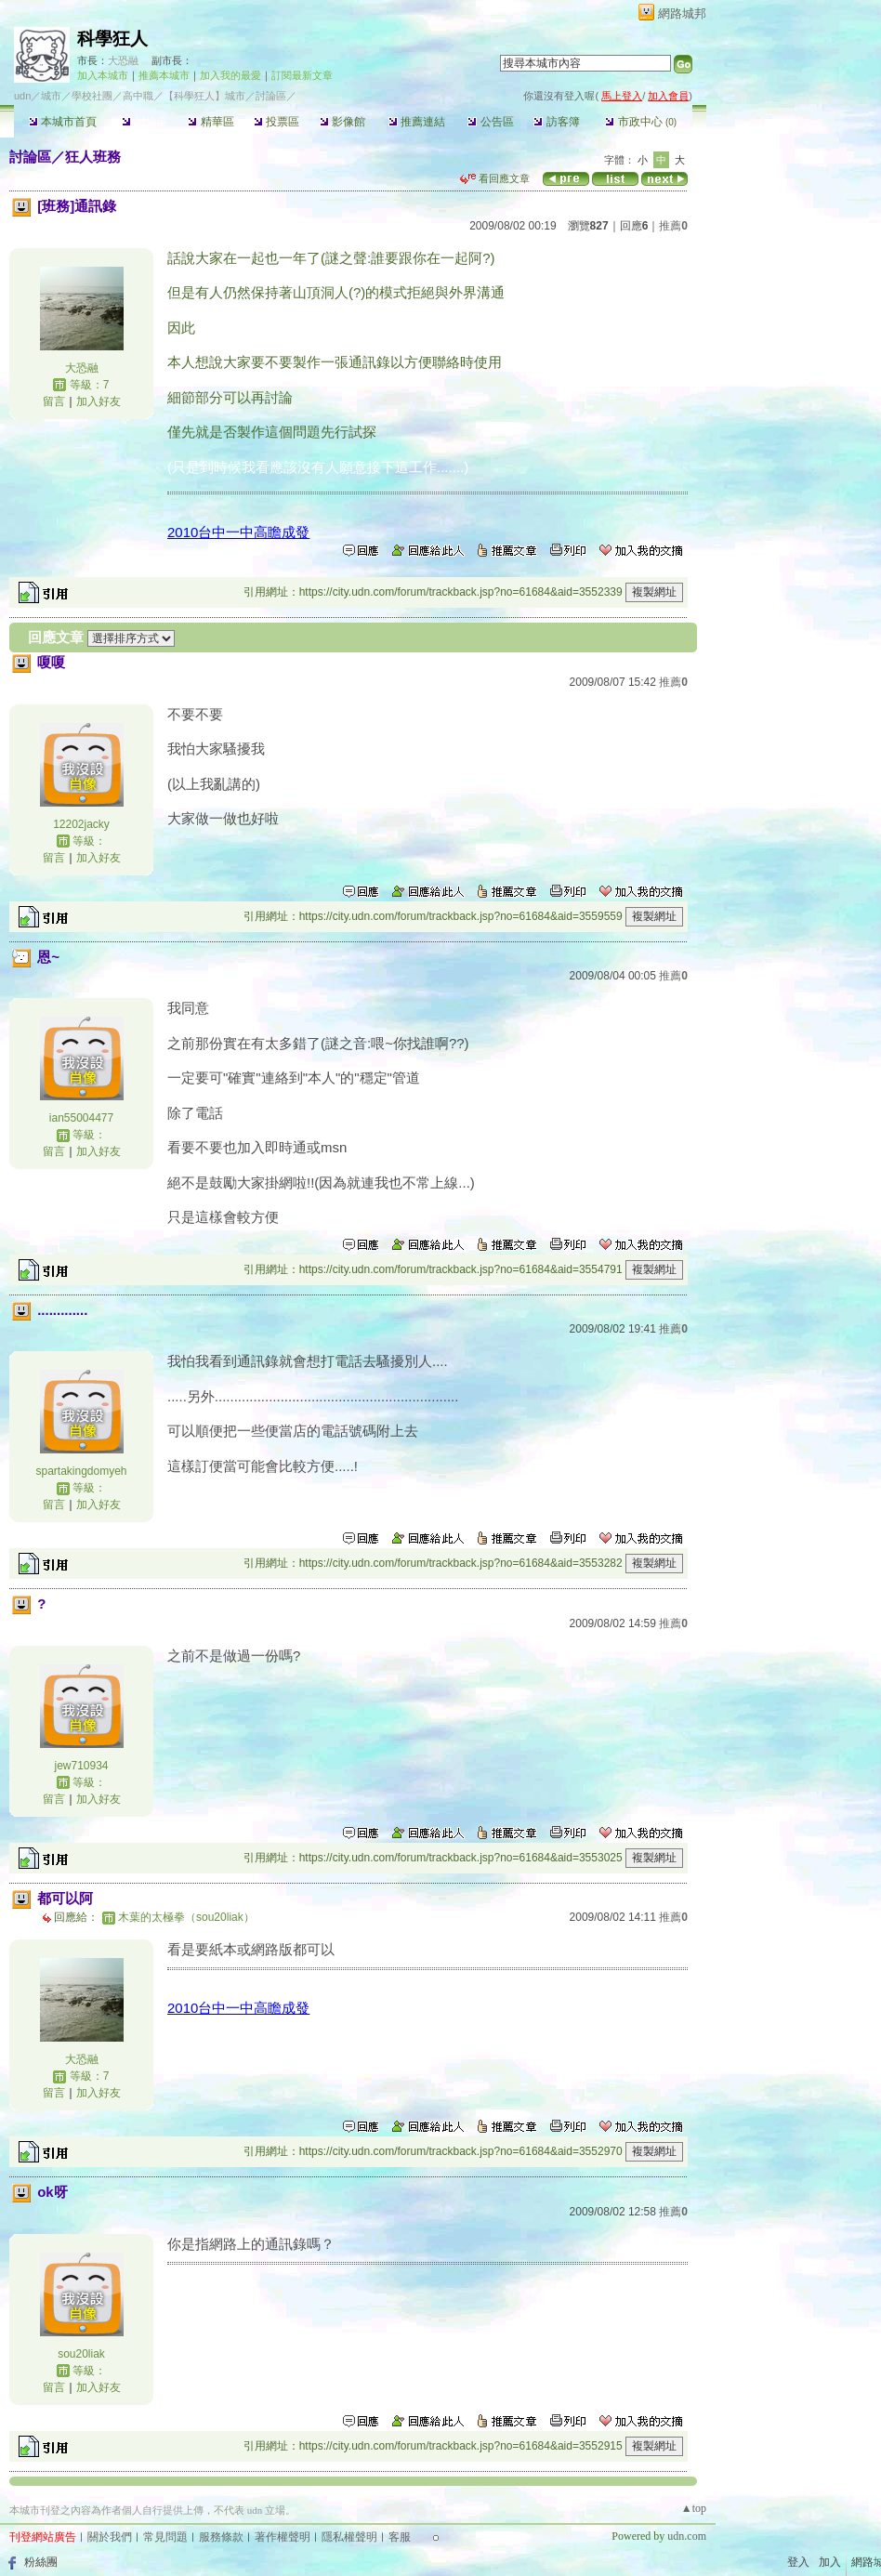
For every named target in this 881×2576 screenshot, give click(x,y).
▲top (693, 2508)
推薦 (673, 225)
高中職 (138, 95)
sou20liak (81, 2353)
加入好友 (98, 401)
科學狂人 (112, 38)
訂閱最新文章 (302, 75)
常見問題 (165, 2536)
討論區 (144, 121)
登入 (798, 2562)
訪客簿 (556, 121)
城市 (51, 95)
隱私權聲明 (349, 2536)
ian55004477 (81, 1117)
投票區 (276, 121)
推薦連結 (416, 121)
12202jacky (81, 824)
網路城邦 (682, 13)
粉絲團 (41, 2562)
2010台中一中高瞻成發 (238, 532)
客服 (399, 2536)
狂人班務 (93, 156)
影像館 (342, 121)
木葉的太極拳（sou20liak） (186, 1917)
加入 (830, 2562)
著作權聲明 (282, 2536)
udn (22, 95)
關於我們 (109, 2536)
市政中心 (641, 121)
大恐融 (123, 60)
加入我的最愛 (230, 75)
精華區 (210, 121)
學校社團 (92, 95)
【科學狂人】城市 (204, 95)
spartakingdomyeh (80, 1471)
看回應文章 (495, 178)
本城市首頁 (63, 121)
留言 (54, 401)
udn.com (686, 2536)
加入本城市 (102, 75)
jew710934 (81, 1765)
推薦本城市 (164, 75)
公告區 (490, 121)
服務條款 (221, 2536)
